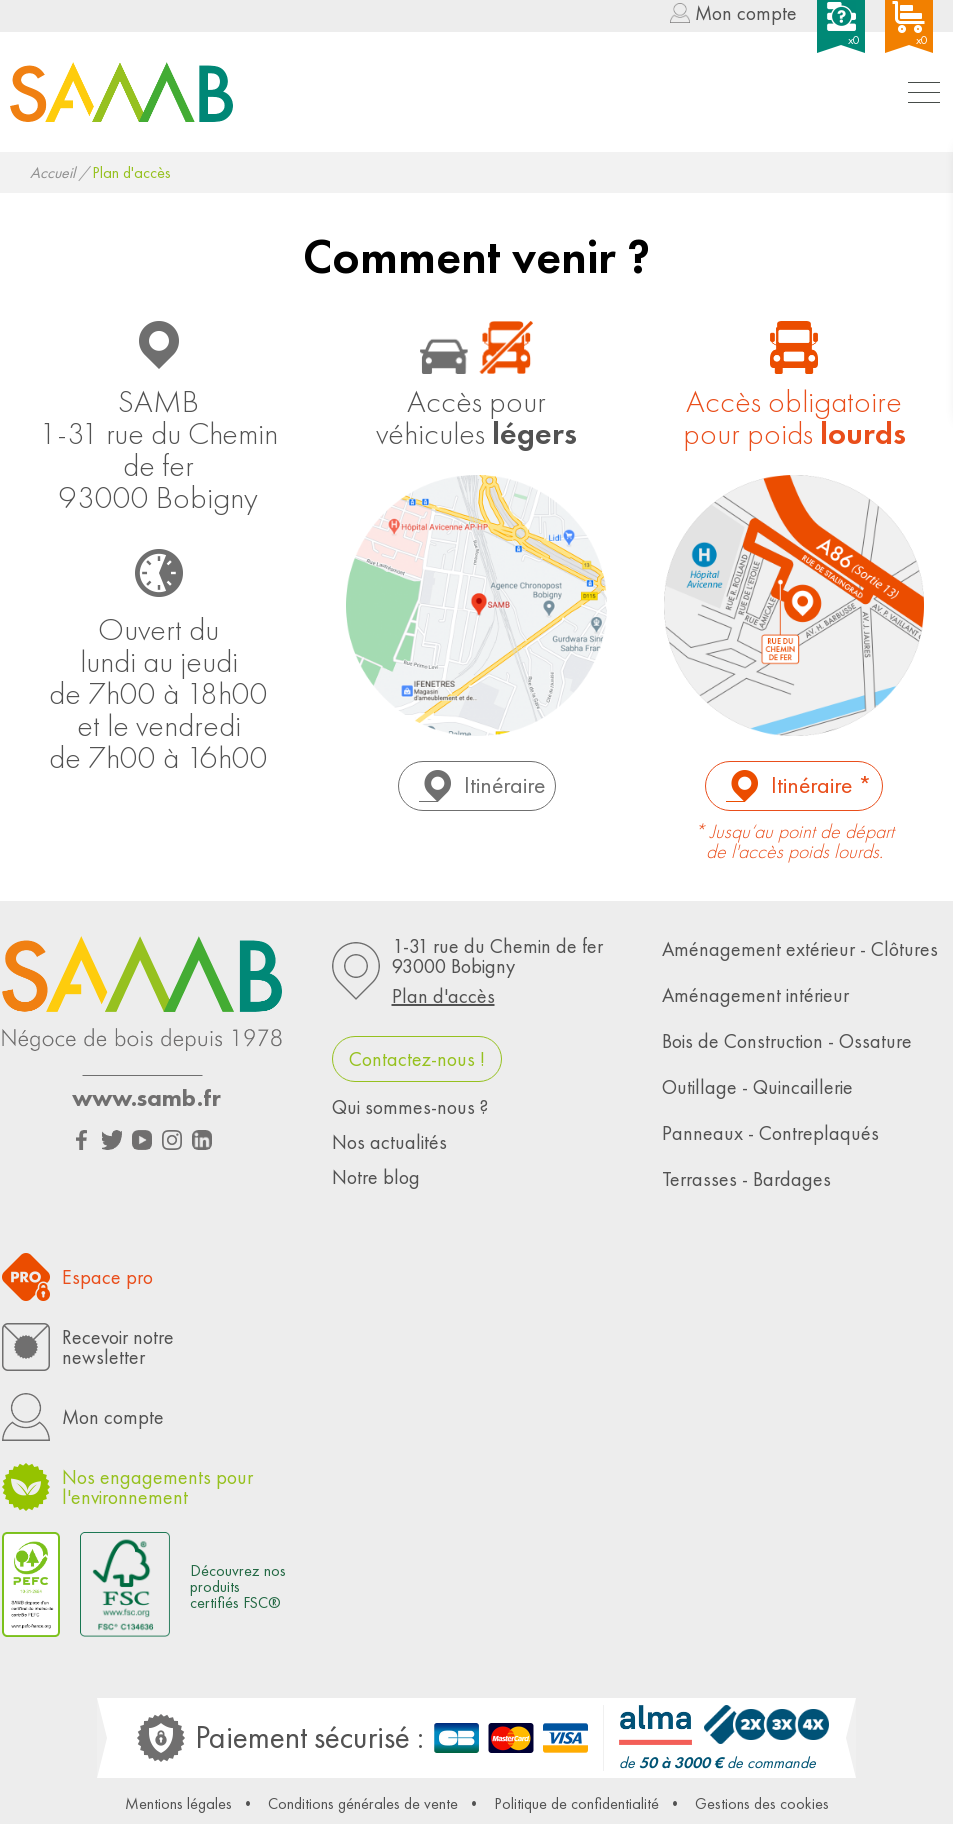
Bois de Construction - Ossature (787, 1041)
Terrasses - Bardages (746, 1179)
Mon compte (746, 14)
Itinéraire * (821, 784)
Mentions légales (178, 1803)
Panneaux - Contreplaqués (770, 1133)
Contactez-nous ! (417, 1059)
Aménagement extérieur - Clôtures (800, 949)
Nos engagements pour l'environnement (157, 1487)
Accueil (52, 172)
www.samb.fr (146, 1098)
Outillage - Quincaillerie (757, 1087)
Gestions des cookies (762, 1803)
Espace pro (107, 1277)
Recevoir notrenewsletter (118, 1347)
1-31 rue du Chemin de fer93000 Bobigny (507, 971)
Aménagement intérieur (755, 995)
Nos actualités (389, 1142)
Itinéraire (504, 784)
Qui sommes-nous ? (410, 1107)
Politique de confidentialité (576, 1803)
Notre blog (376, 1177)
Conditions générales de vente (363, 1803)
